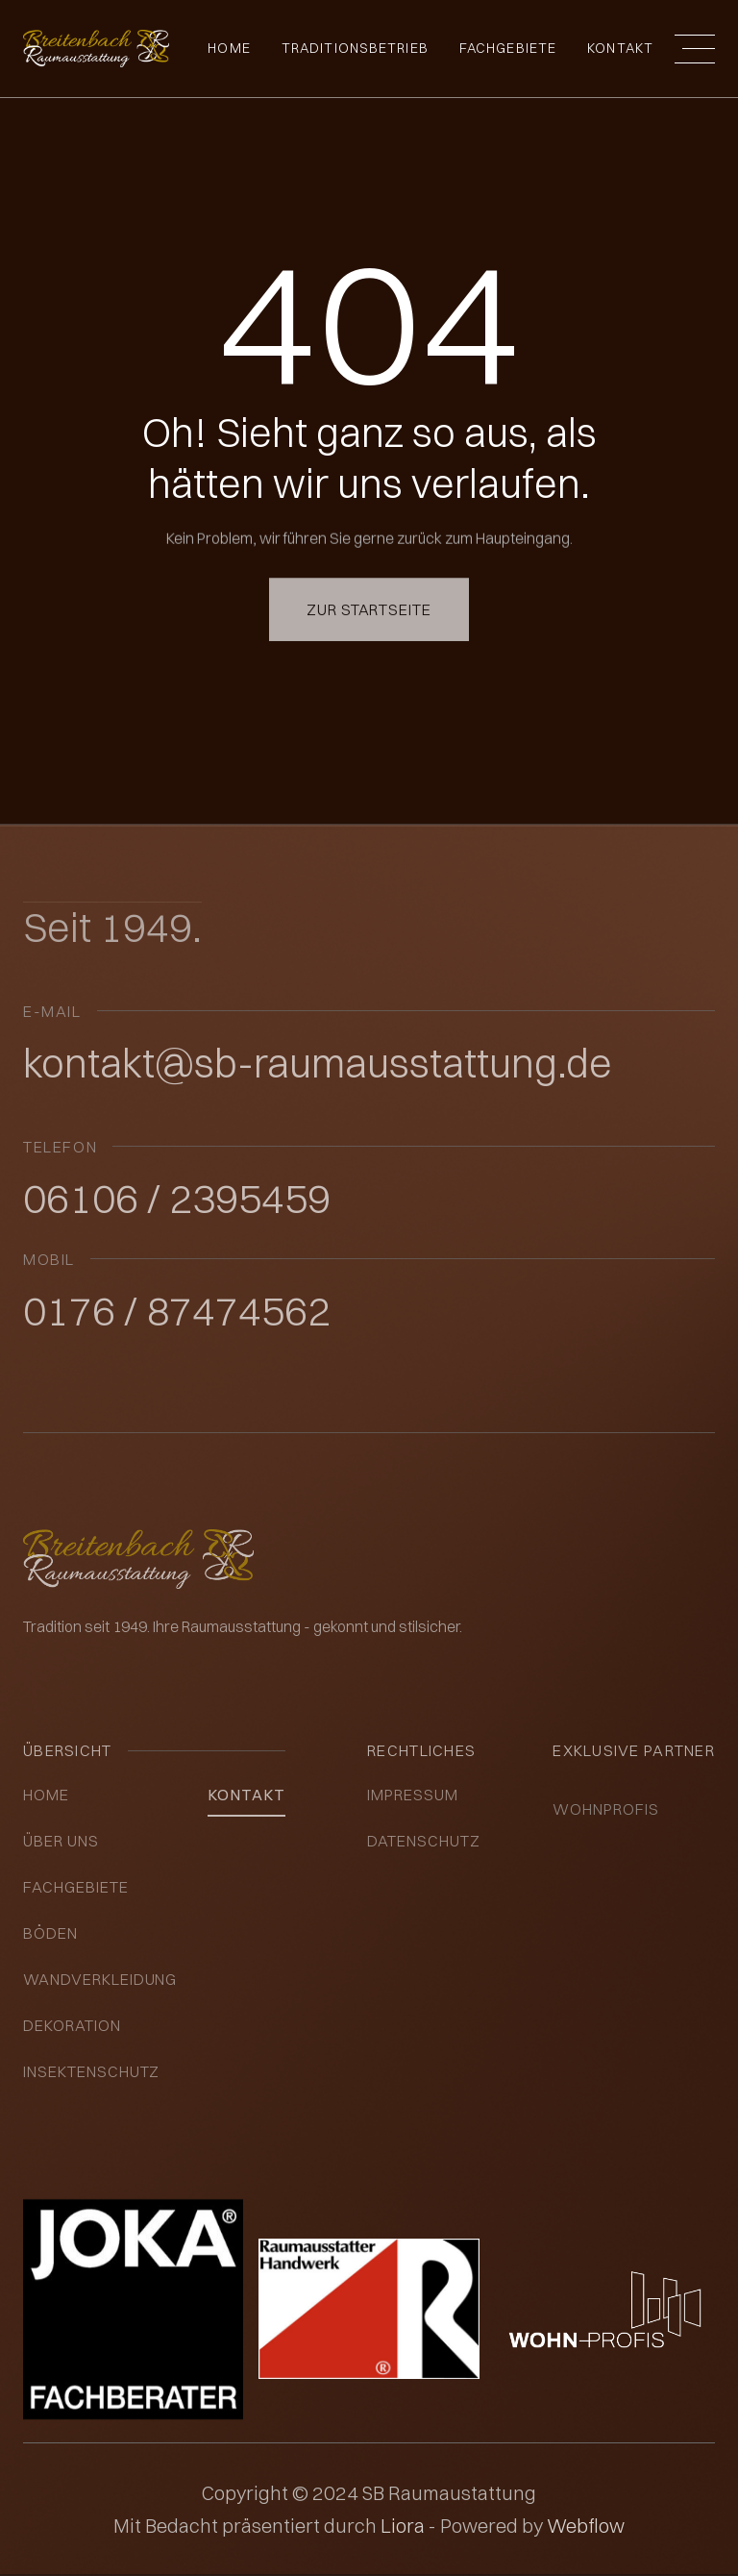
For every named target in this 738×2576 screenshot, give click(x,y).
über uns (61, 1840)
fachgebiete (507, 48)
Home (229, 48)
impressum (412, 1794)
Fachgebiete (76, 1886)
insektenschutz (91, 2071)
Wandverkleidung (100, 1979)
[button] (695, 49)
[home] (96, 48)
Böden (50, 1933)
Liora (405, 2526)
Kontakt (620, 48)
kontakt (246, 1794)
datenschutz (423, 1840)
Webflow (586, 2526)
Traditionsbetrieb (355, 48)
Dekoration (72, 2025)
